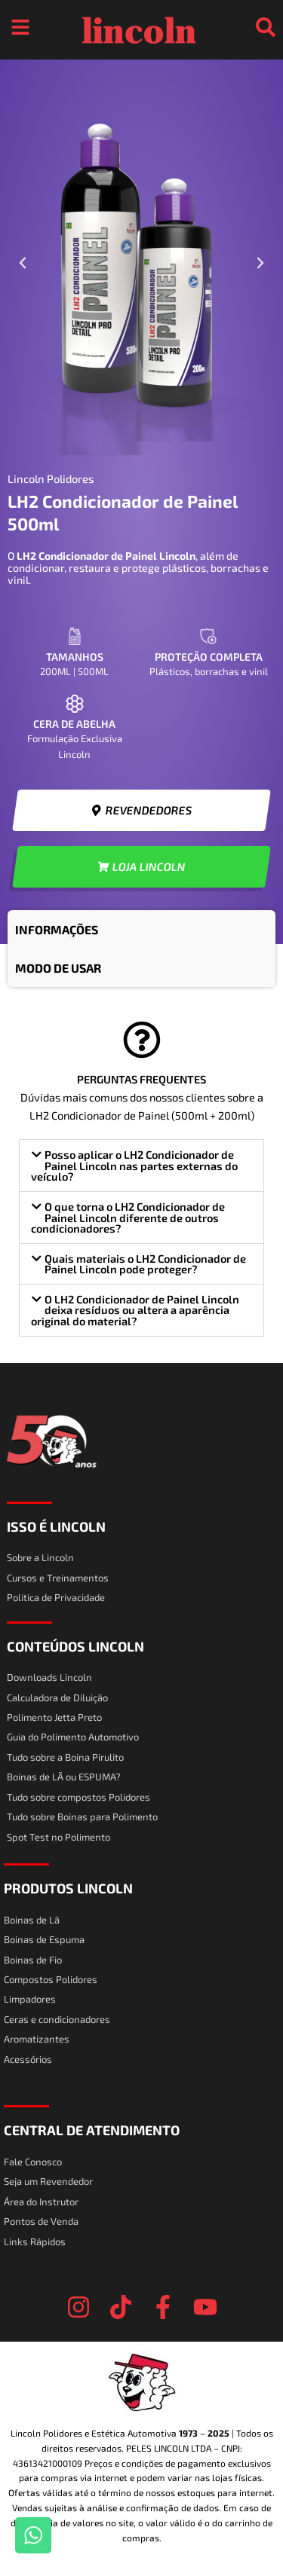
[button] (22, 262)
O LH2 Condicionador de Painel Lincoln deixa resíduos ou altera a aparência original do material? (135, 1310)
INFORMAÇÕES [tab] (56, 929)
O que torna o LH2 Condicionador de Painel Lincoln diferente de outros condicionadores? (128, 1217)
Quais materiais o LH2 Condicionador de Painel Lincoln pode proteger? (145, 1263)
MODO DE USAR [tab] (58, 968)
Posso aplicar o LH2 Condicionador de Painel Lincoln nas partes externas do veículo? (134, 1165)
